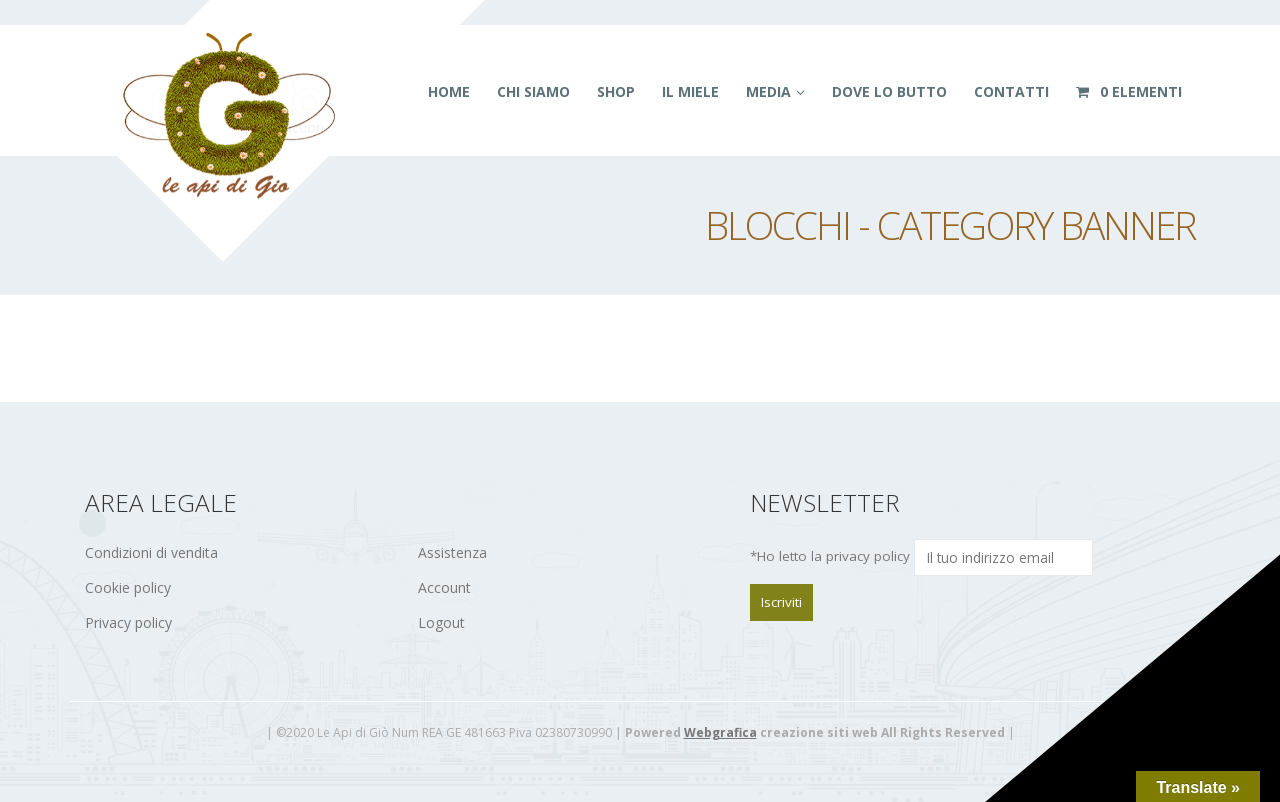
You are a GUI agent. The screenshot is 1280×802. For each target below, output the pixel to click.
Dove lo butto (889, 91)
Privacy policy (128, 622)
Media (768, 91)
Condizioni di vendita (151, 552)
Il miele (690, 91)
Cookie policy (128, 587)
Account (444, 587)
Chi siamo (533, 91)
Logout (441, 622)
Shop (616, 91)
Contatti (1011, 91)
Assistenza (452, 552)
